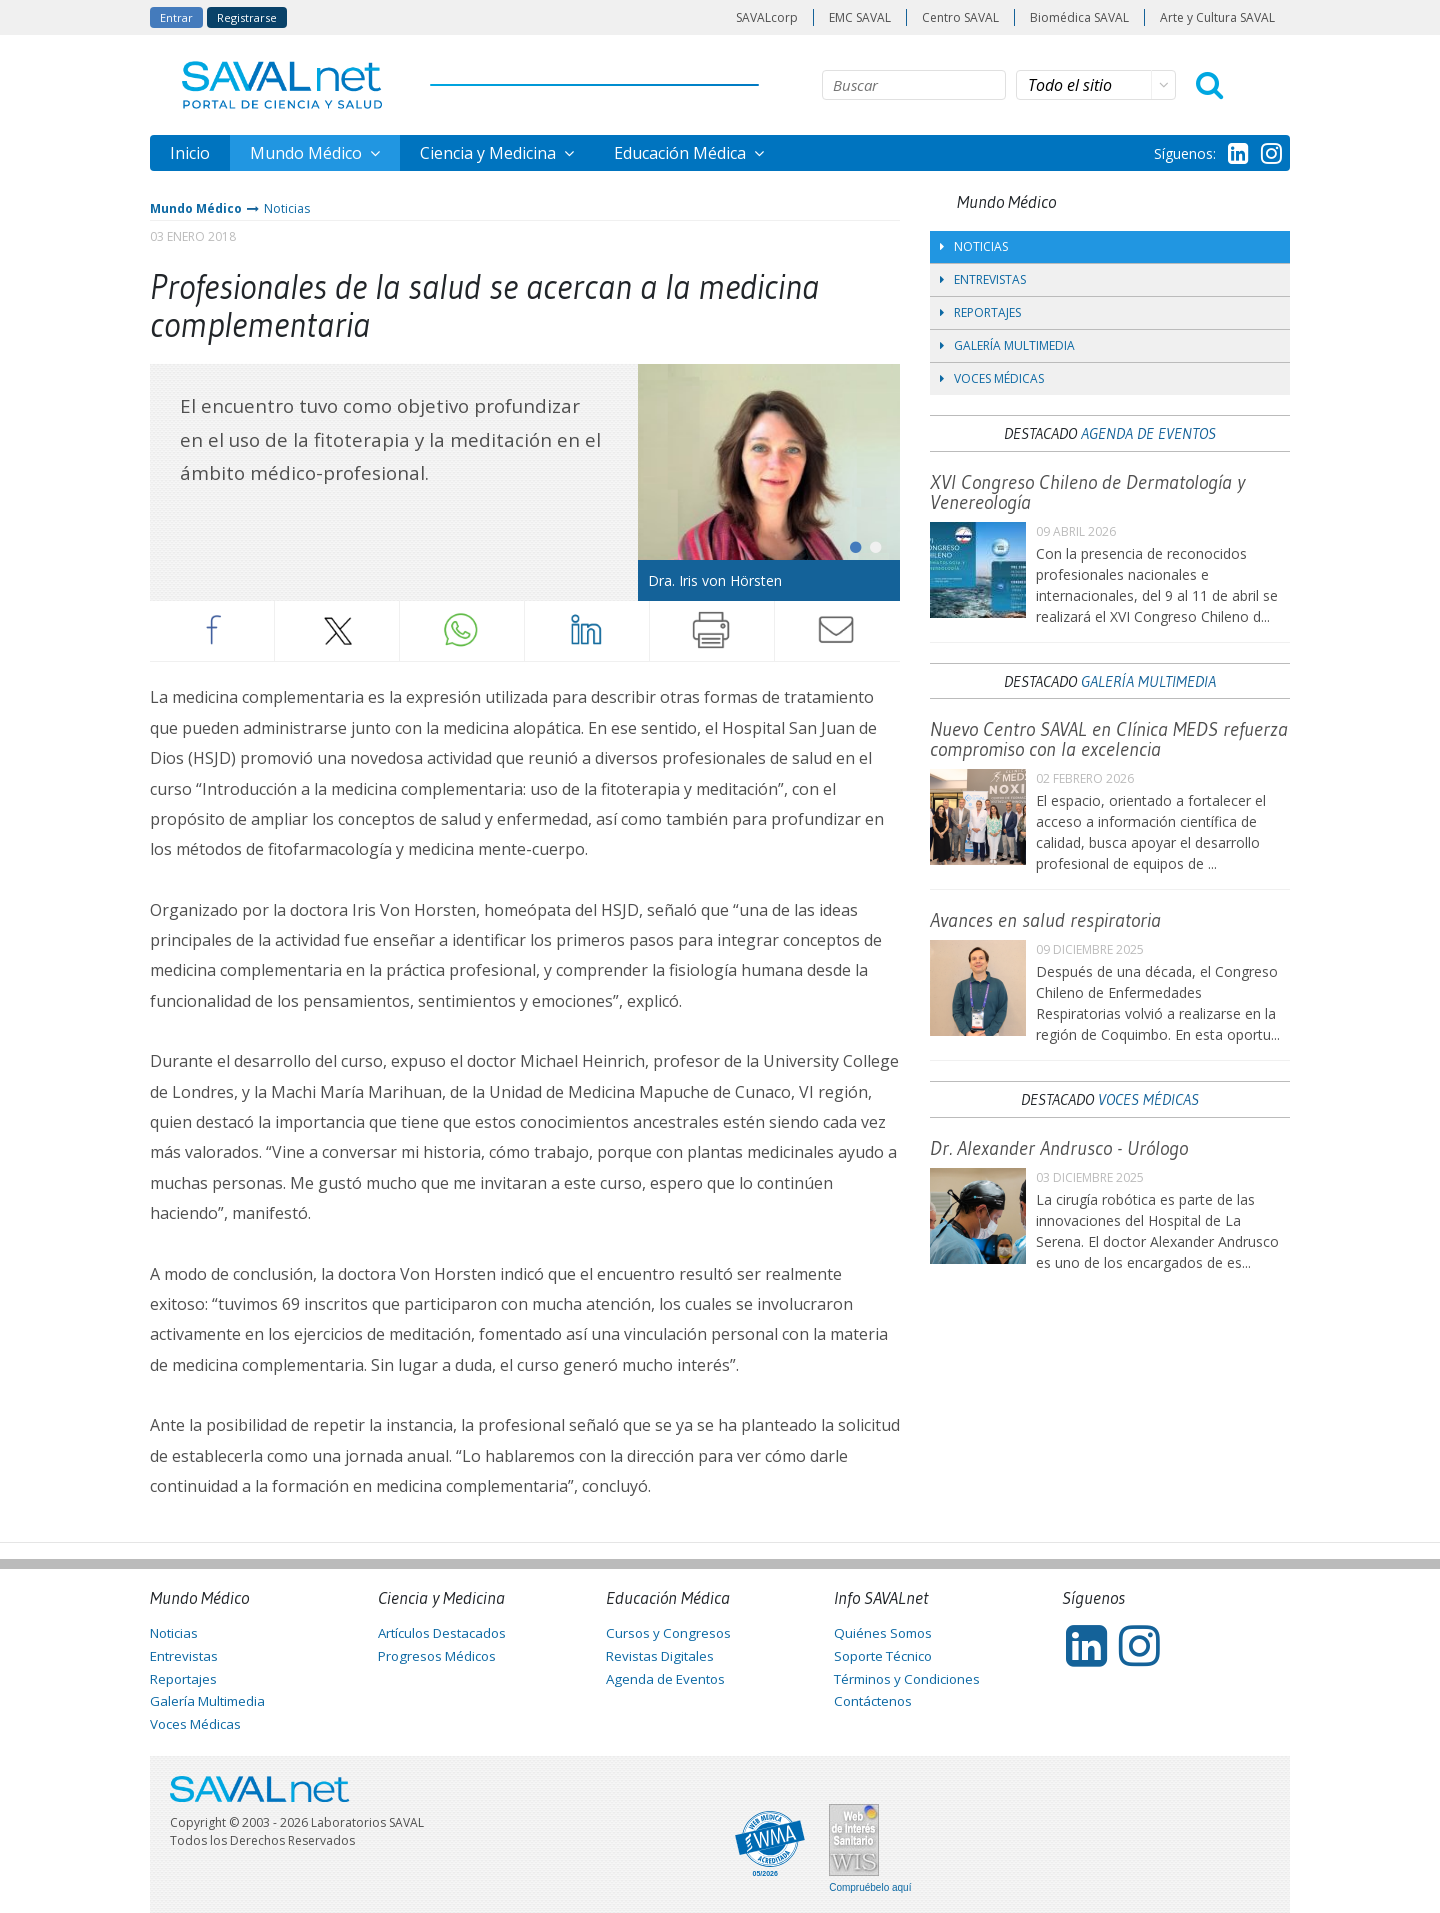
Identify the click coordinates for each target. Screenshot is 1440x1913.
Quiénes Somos (883, 1633)
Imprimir (712, 630)
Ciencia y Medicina (490, 153)
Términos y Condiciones (907, 1679)
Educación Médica (682, 153)
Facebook (212, 630)
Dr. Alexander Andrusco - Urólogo (1059, 1148)
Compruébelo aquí (870, 1888)
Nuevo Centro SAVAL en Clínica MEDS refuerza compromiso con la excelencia (1109, 739)
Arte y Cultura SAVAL (1217, 17)
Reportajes (980, 312)
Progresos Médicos (437, 1656)
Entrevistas (983, 279)
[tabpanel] (769, 482)
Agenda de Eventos (1148, 433)
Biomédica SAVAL (1079, 17)
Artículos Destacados (442, 1633)
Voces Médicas (992, 378)
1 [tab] (850, 543)
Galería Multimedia (1007, 345)
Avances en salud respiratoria (1045, 920)
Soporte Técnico (883, 1656)
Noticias (287, 208)
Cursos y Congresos (668, 1633)
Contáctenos (873, 1701)
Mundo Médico (308, 153)
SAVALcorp (767, 17)
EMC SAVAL (860, 17)
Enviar (837, 630)
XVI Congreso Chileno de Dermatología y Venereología (1087, 492)
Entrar (176, 17)
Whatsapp (462, 630)
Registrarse (247, 17)
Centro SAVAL (960, 17)
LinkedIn (587, 630)
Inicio (190, 153)
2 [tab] (870, 543)
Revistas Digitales (660, 1656)
